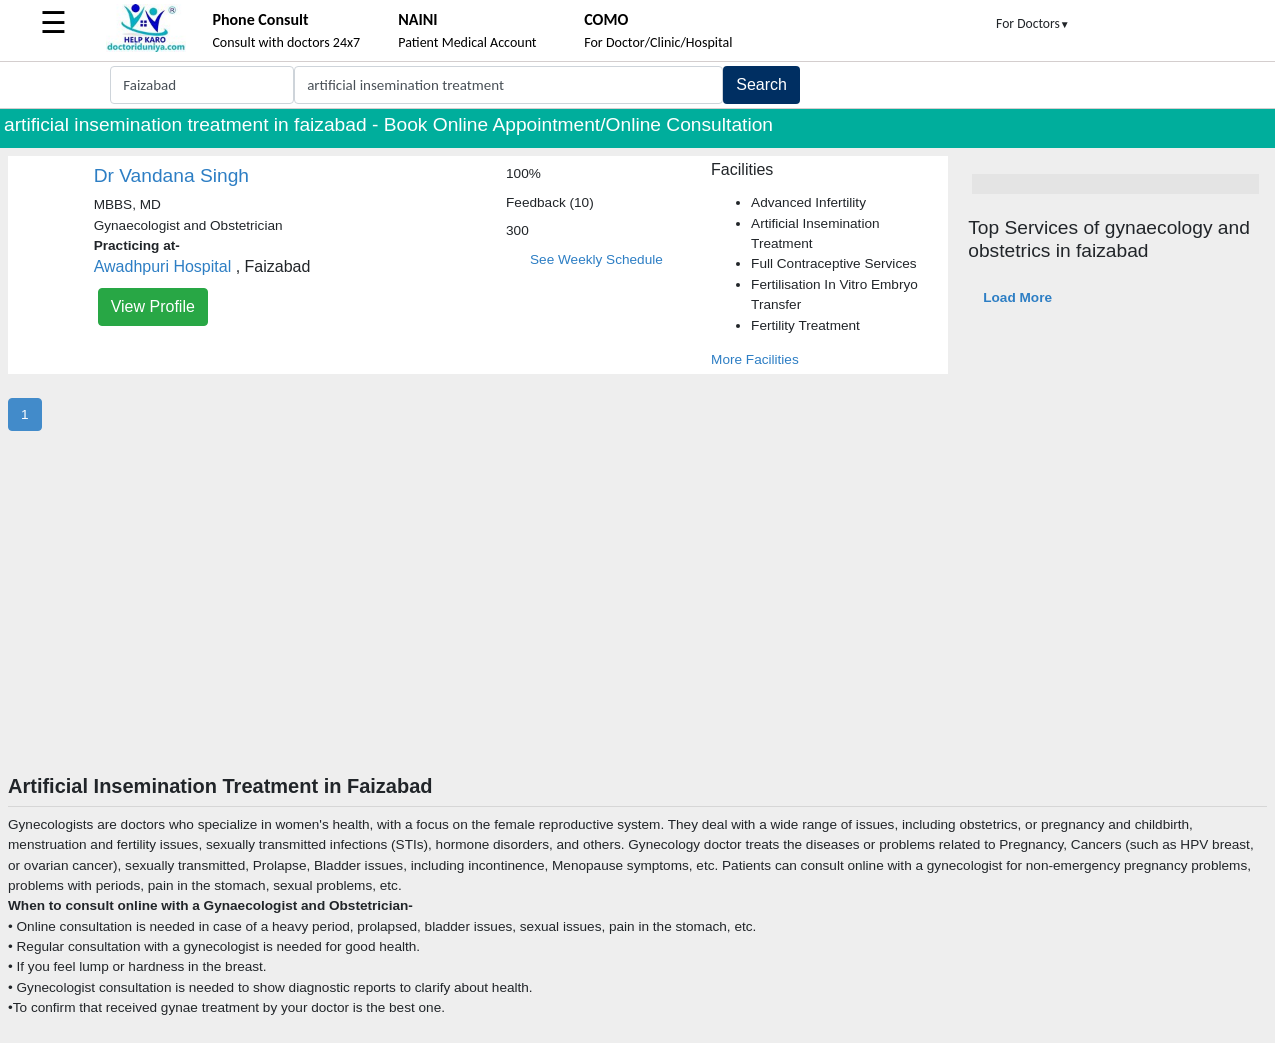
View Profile (153, 306)
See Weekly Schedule (596, 259)
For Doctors (1033, 23)
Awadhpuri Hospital (163, 266)
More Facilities (755, 359)
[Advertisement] (638, 624)
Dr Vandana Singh (171, 175)
